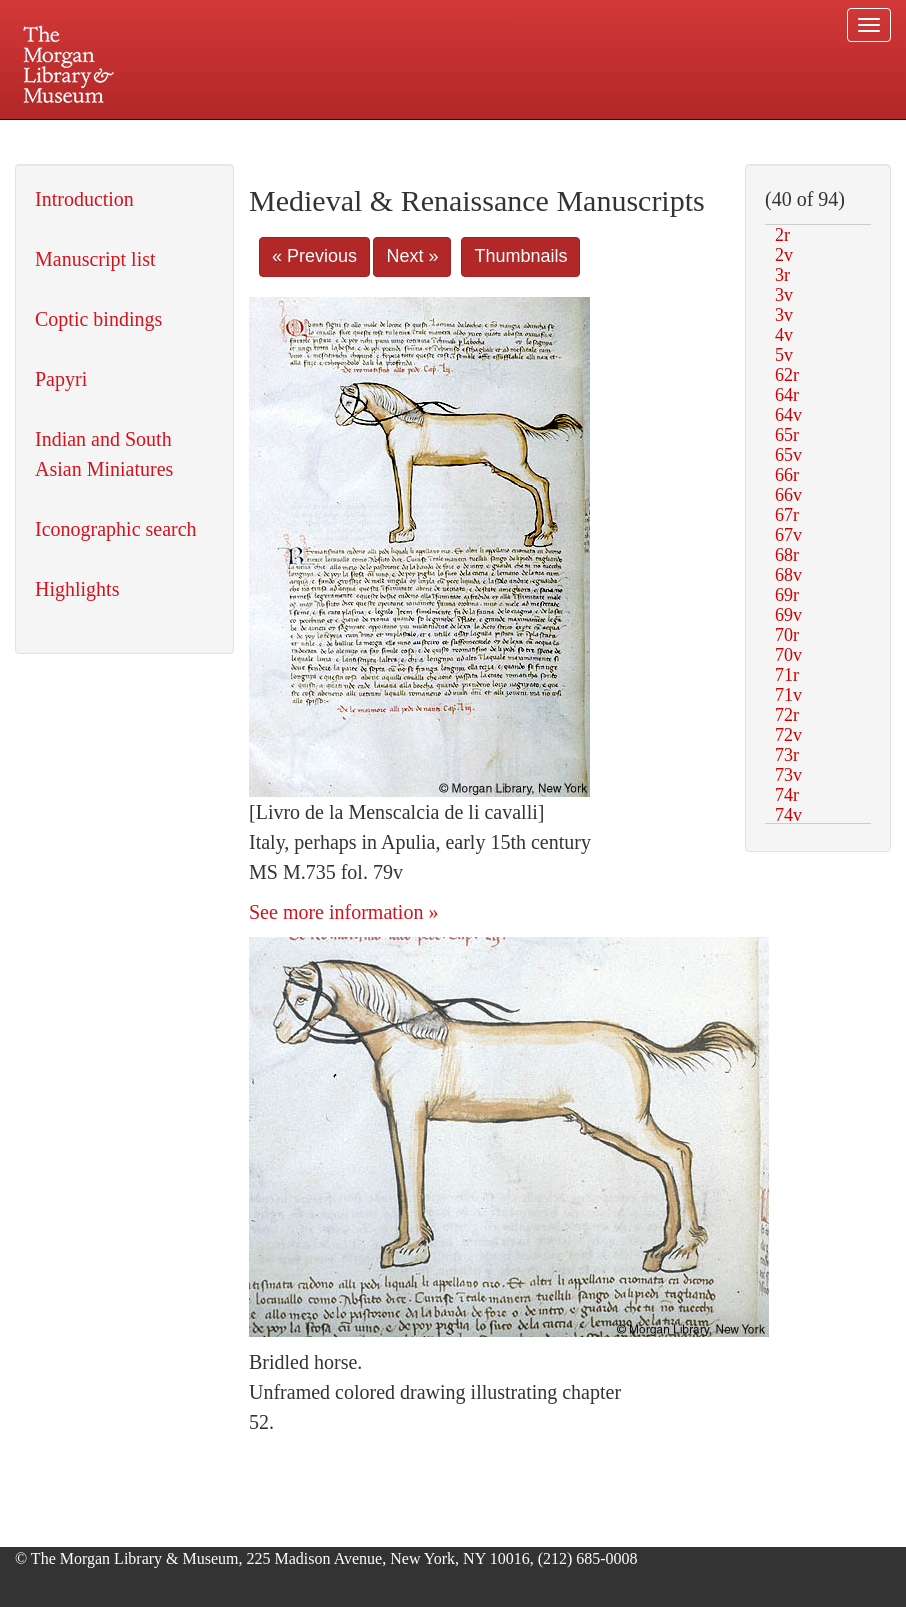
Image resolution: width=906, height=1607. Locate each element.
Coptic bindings (98, 319)
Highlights (77, 589)
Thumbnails (520, 256)
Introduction (84, 199)
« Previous (314, 256)
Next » (412, 256)
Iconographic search (116, 529)
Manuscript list (95, 259)
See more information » (343, 912)
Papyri (61, 379)
